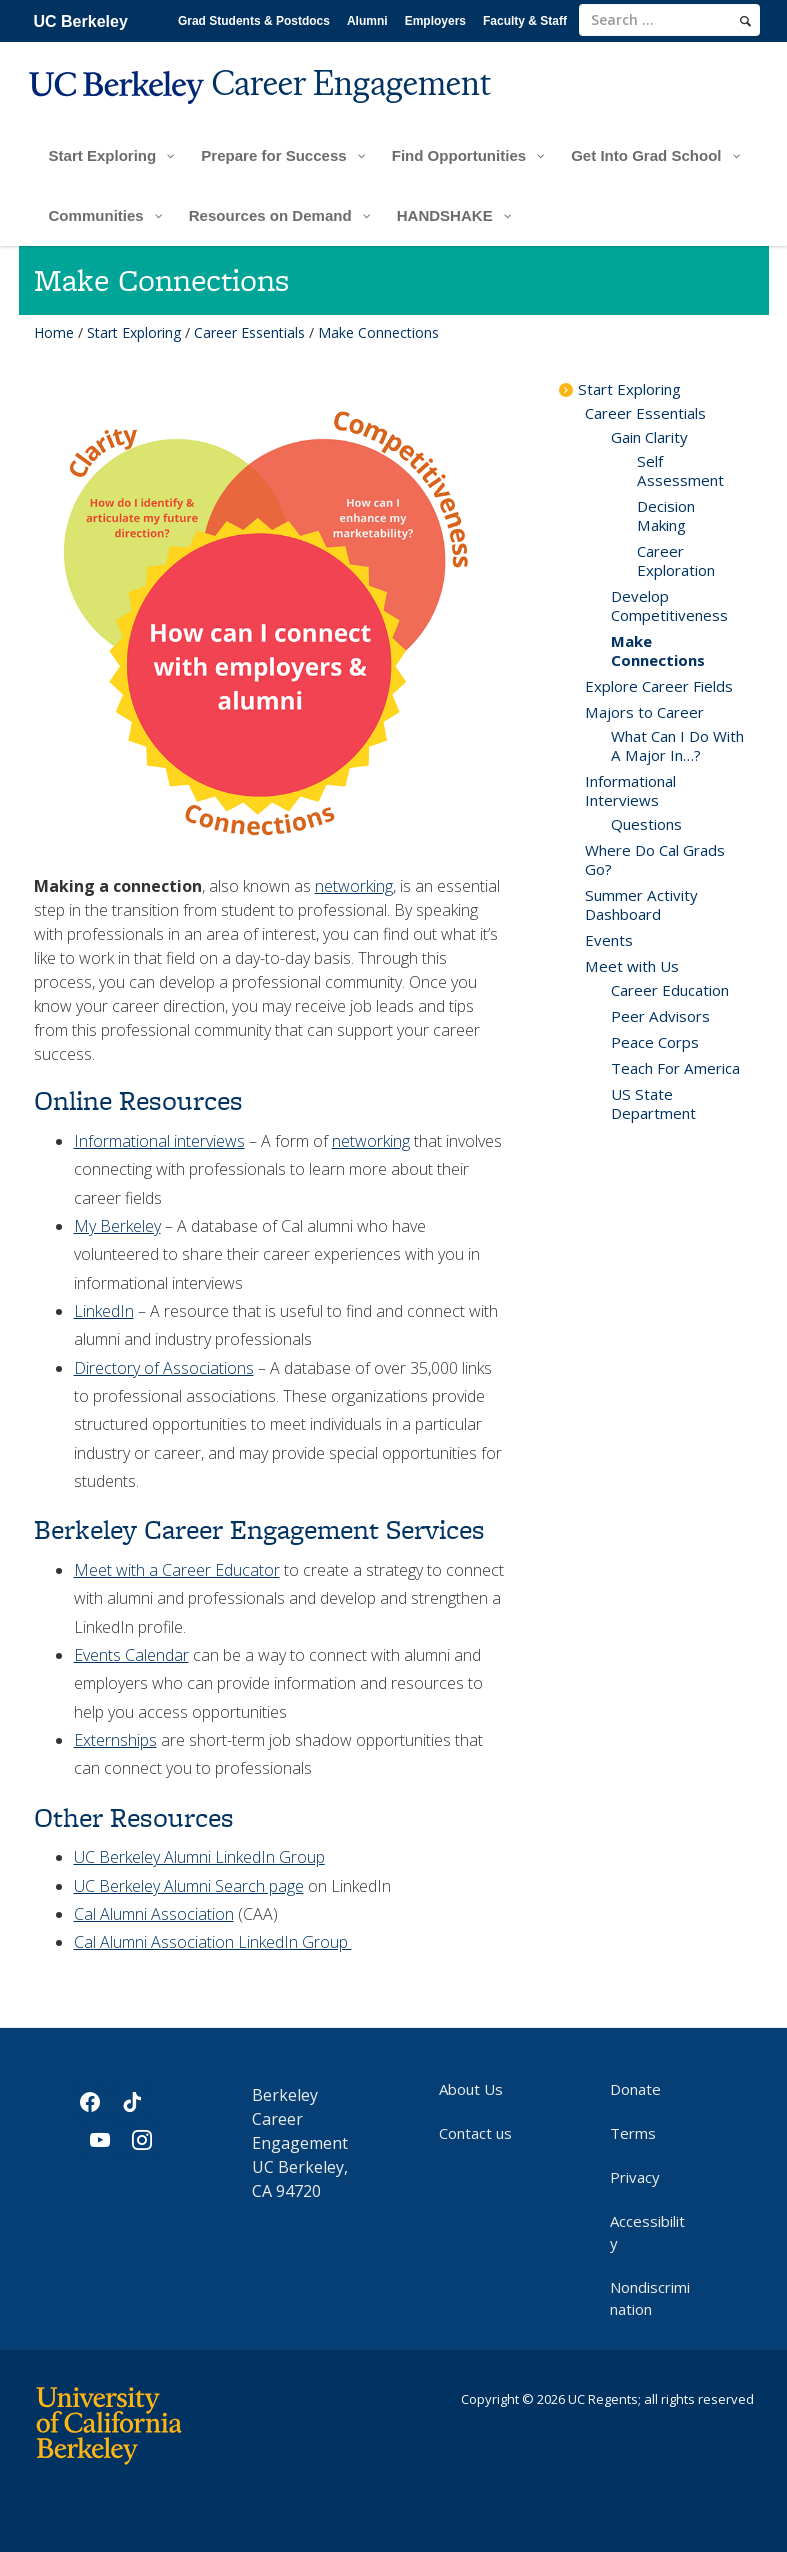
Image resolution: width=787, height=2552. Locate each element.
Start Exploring (134, 332)
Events (609, 940)
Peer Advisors (660, 1016)
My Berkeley (117, 1226)
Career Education (670, 990)
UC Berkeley (81, 21)
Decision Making (666, 515)
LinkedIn (104, 1311)
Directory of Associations (164, 1368)
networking (354, 886)
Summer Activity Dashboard (641, 904)
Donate (635, 2089)
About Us (471, 2089)
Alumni (367, 21)
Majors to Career (644, 712)
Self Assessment (680, 470)
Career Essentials (249, 332)
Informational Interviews (630, 790)
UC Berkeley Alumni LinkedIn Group (199, 1857)
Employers (435, 21)
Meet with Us (632, 966)
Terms (633, 2133)
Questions (646, 824)
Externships (115, 1740)
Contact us (475, 2133)
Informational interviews (159, 1141)
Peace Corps (655, 1042)
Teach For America (675, 1068)
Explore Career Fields (659, 686)
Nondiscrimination (650, 2298)
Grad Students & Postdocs (254, 21)
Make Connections (658, 650)
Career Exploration (676, 560)
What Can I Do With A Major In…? (677, 745)
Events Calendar (131, 1655)
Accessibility (647, 2232)
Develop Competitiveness (669, 605)
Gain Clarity (649, 437)
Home (54, 332)
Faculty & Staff (525, 21)
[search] (745, 21)
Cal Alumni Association (154, 1914)
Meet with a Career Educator (177, 1570)
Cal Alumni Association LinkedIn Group (213, 1942)
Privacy (635, 2177)
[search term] (669, 20)
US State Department (653, 1103)
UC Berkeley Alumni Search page (189, 1886)
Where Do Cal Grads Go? (655, 859)
